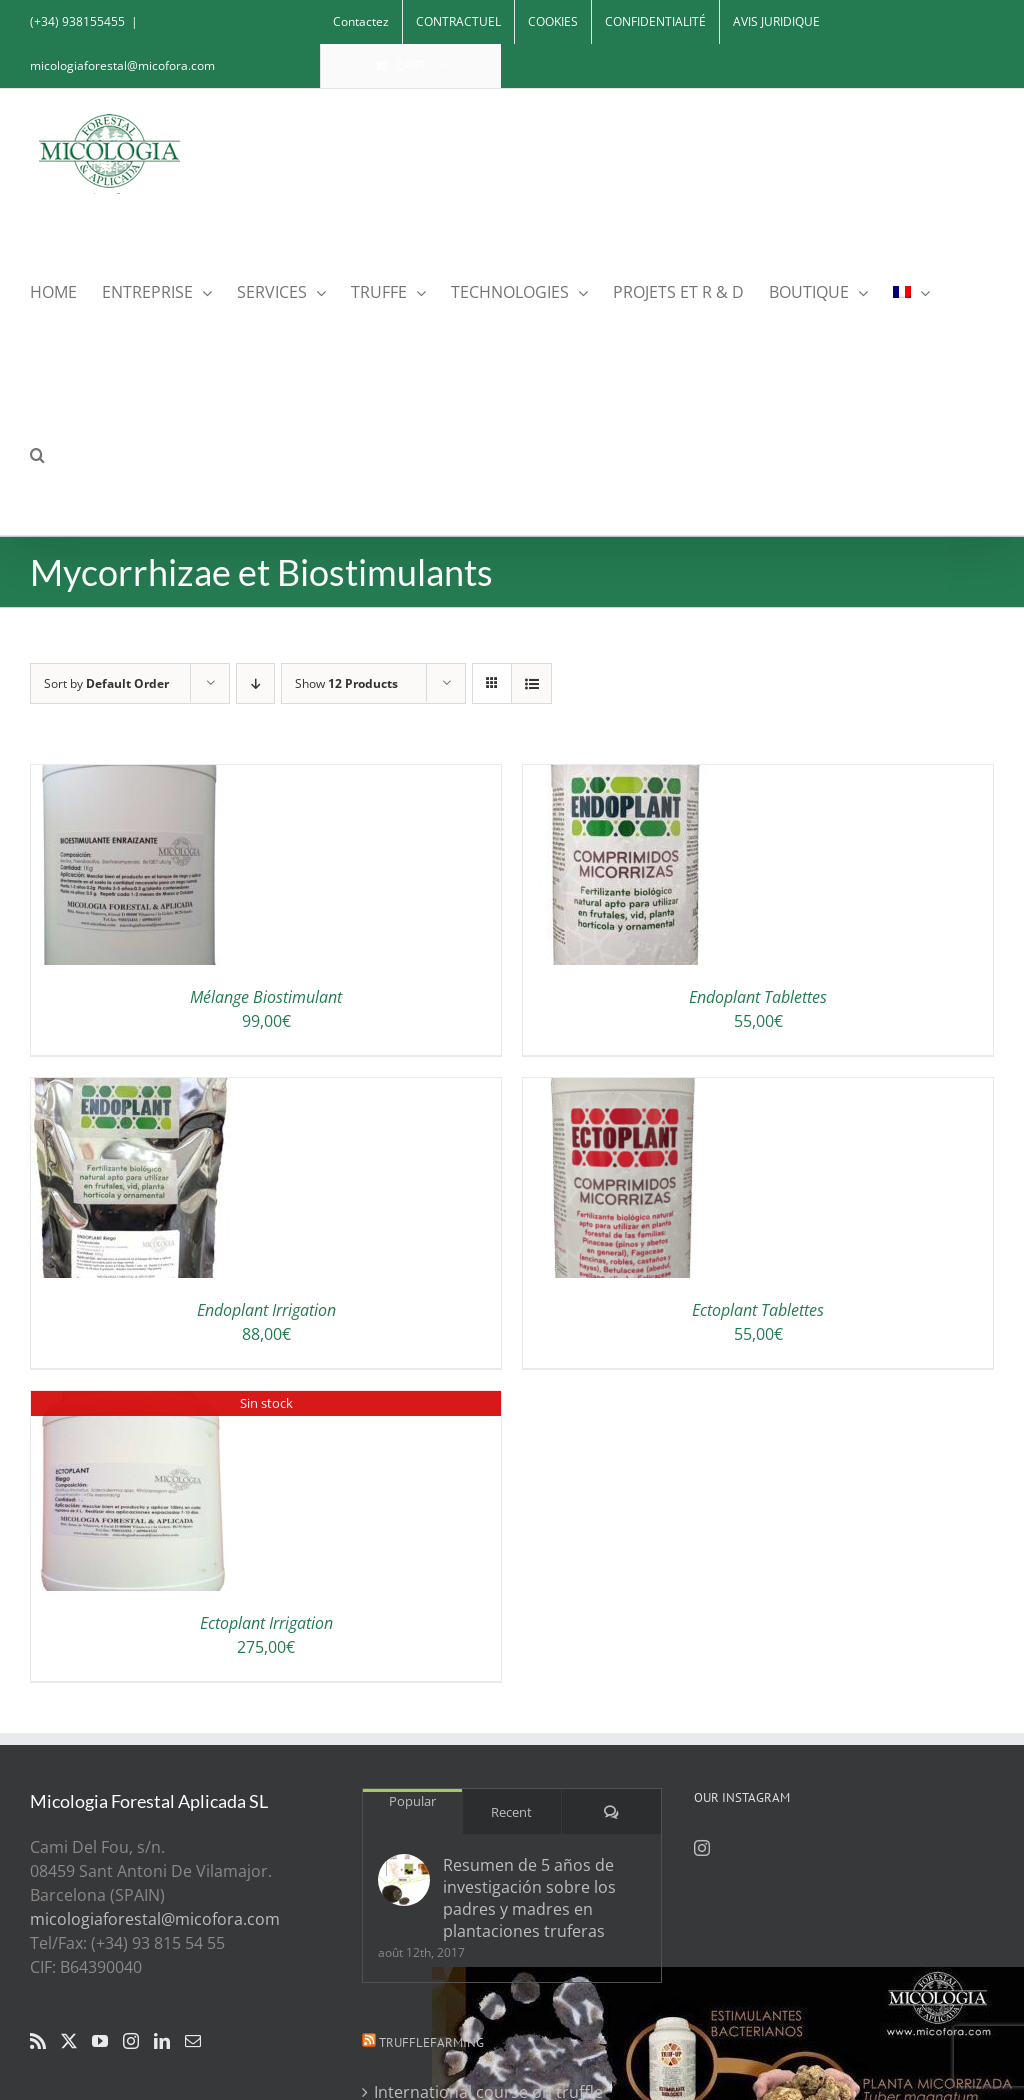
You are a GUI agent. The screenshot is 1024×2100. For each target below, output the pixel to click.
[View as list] (531, 683)
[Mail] (193, 2041)
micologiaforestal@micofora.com (122, 65)
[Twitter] (69, 2041)
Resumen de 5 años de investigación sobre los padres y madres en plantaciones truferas (529, 1898)
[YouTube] (100, 2041)
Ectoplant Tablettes (758, 1310)
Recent (511, 1812)
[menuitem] (911, 290)
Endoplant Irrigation (266, 1310)
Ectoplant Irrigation (266, 1623)
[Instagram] (131, 2041)
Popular (412, 1801)
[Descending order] (255, 683)
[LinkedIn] (162, 2041)
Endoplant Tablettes (758, 997)
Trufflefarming (431, 2042)
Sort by (106, 683)
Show (346, 683)
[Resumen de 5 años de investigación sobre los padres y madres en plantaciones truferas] (404, 1880)
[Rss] (38, 2041)
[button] (37, 453)
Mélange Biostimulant (266, 997)
